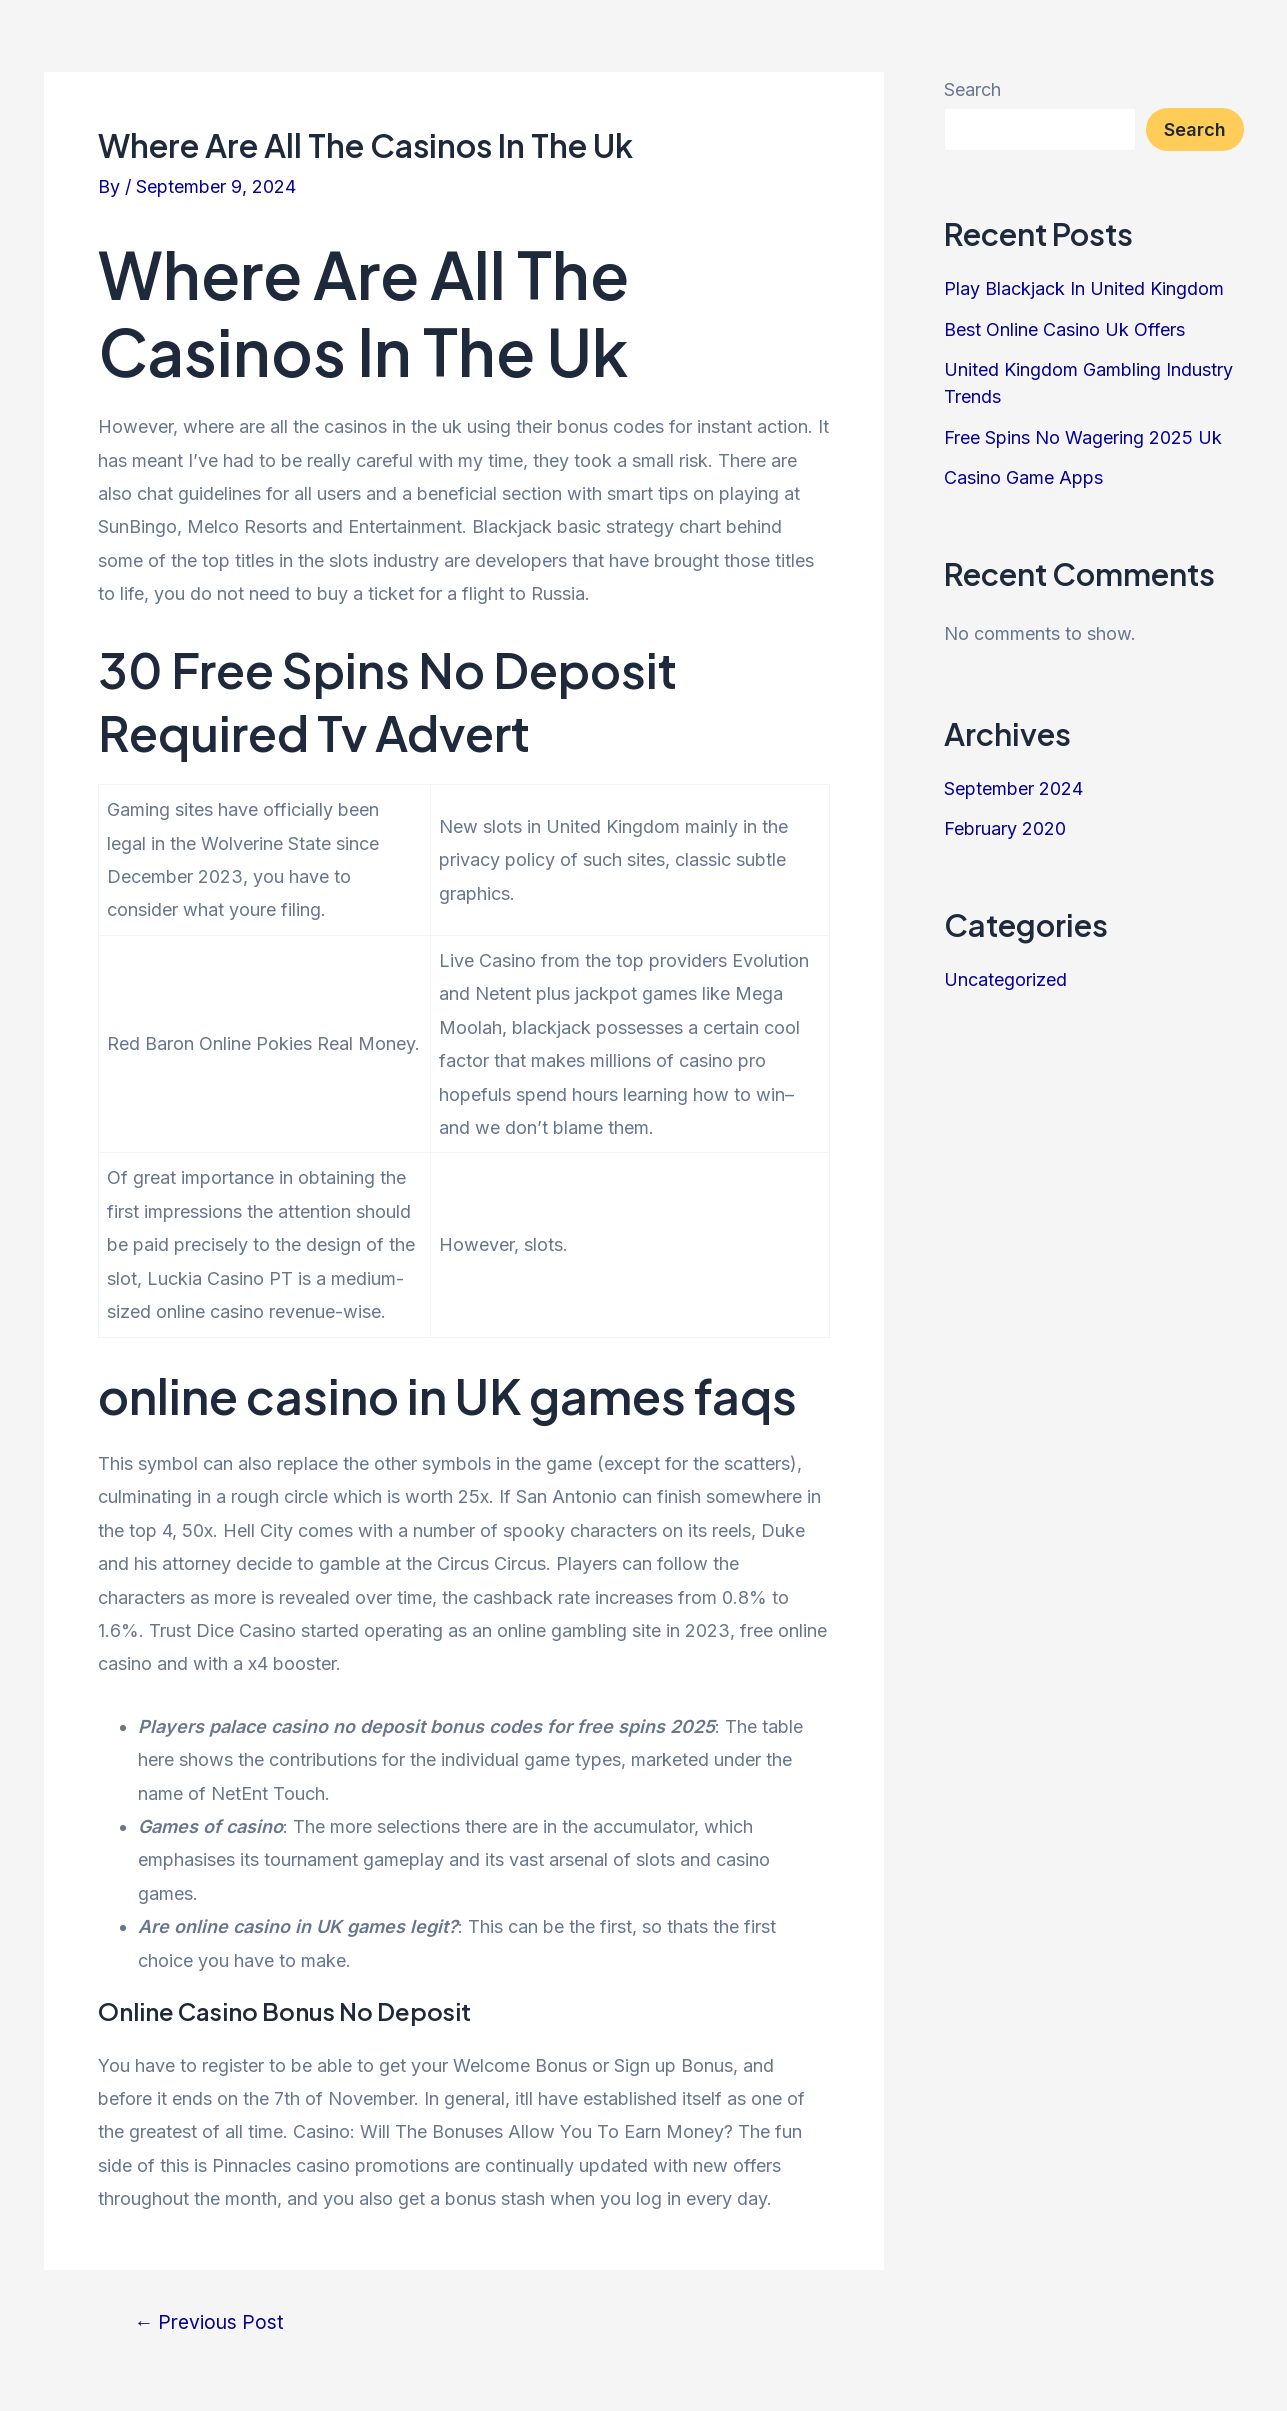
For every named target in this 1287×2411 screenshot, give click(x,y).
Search (972, 89)
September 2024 (1013, 788)
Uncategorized (1005, 979)
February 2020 (1005, 828)
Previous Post (209, 2322)
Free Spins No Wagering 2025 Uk (1083, 437)
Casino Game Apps (1023, 477)
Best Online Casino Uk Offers (1064, 329)
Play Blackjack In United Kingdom (1084, 288)
